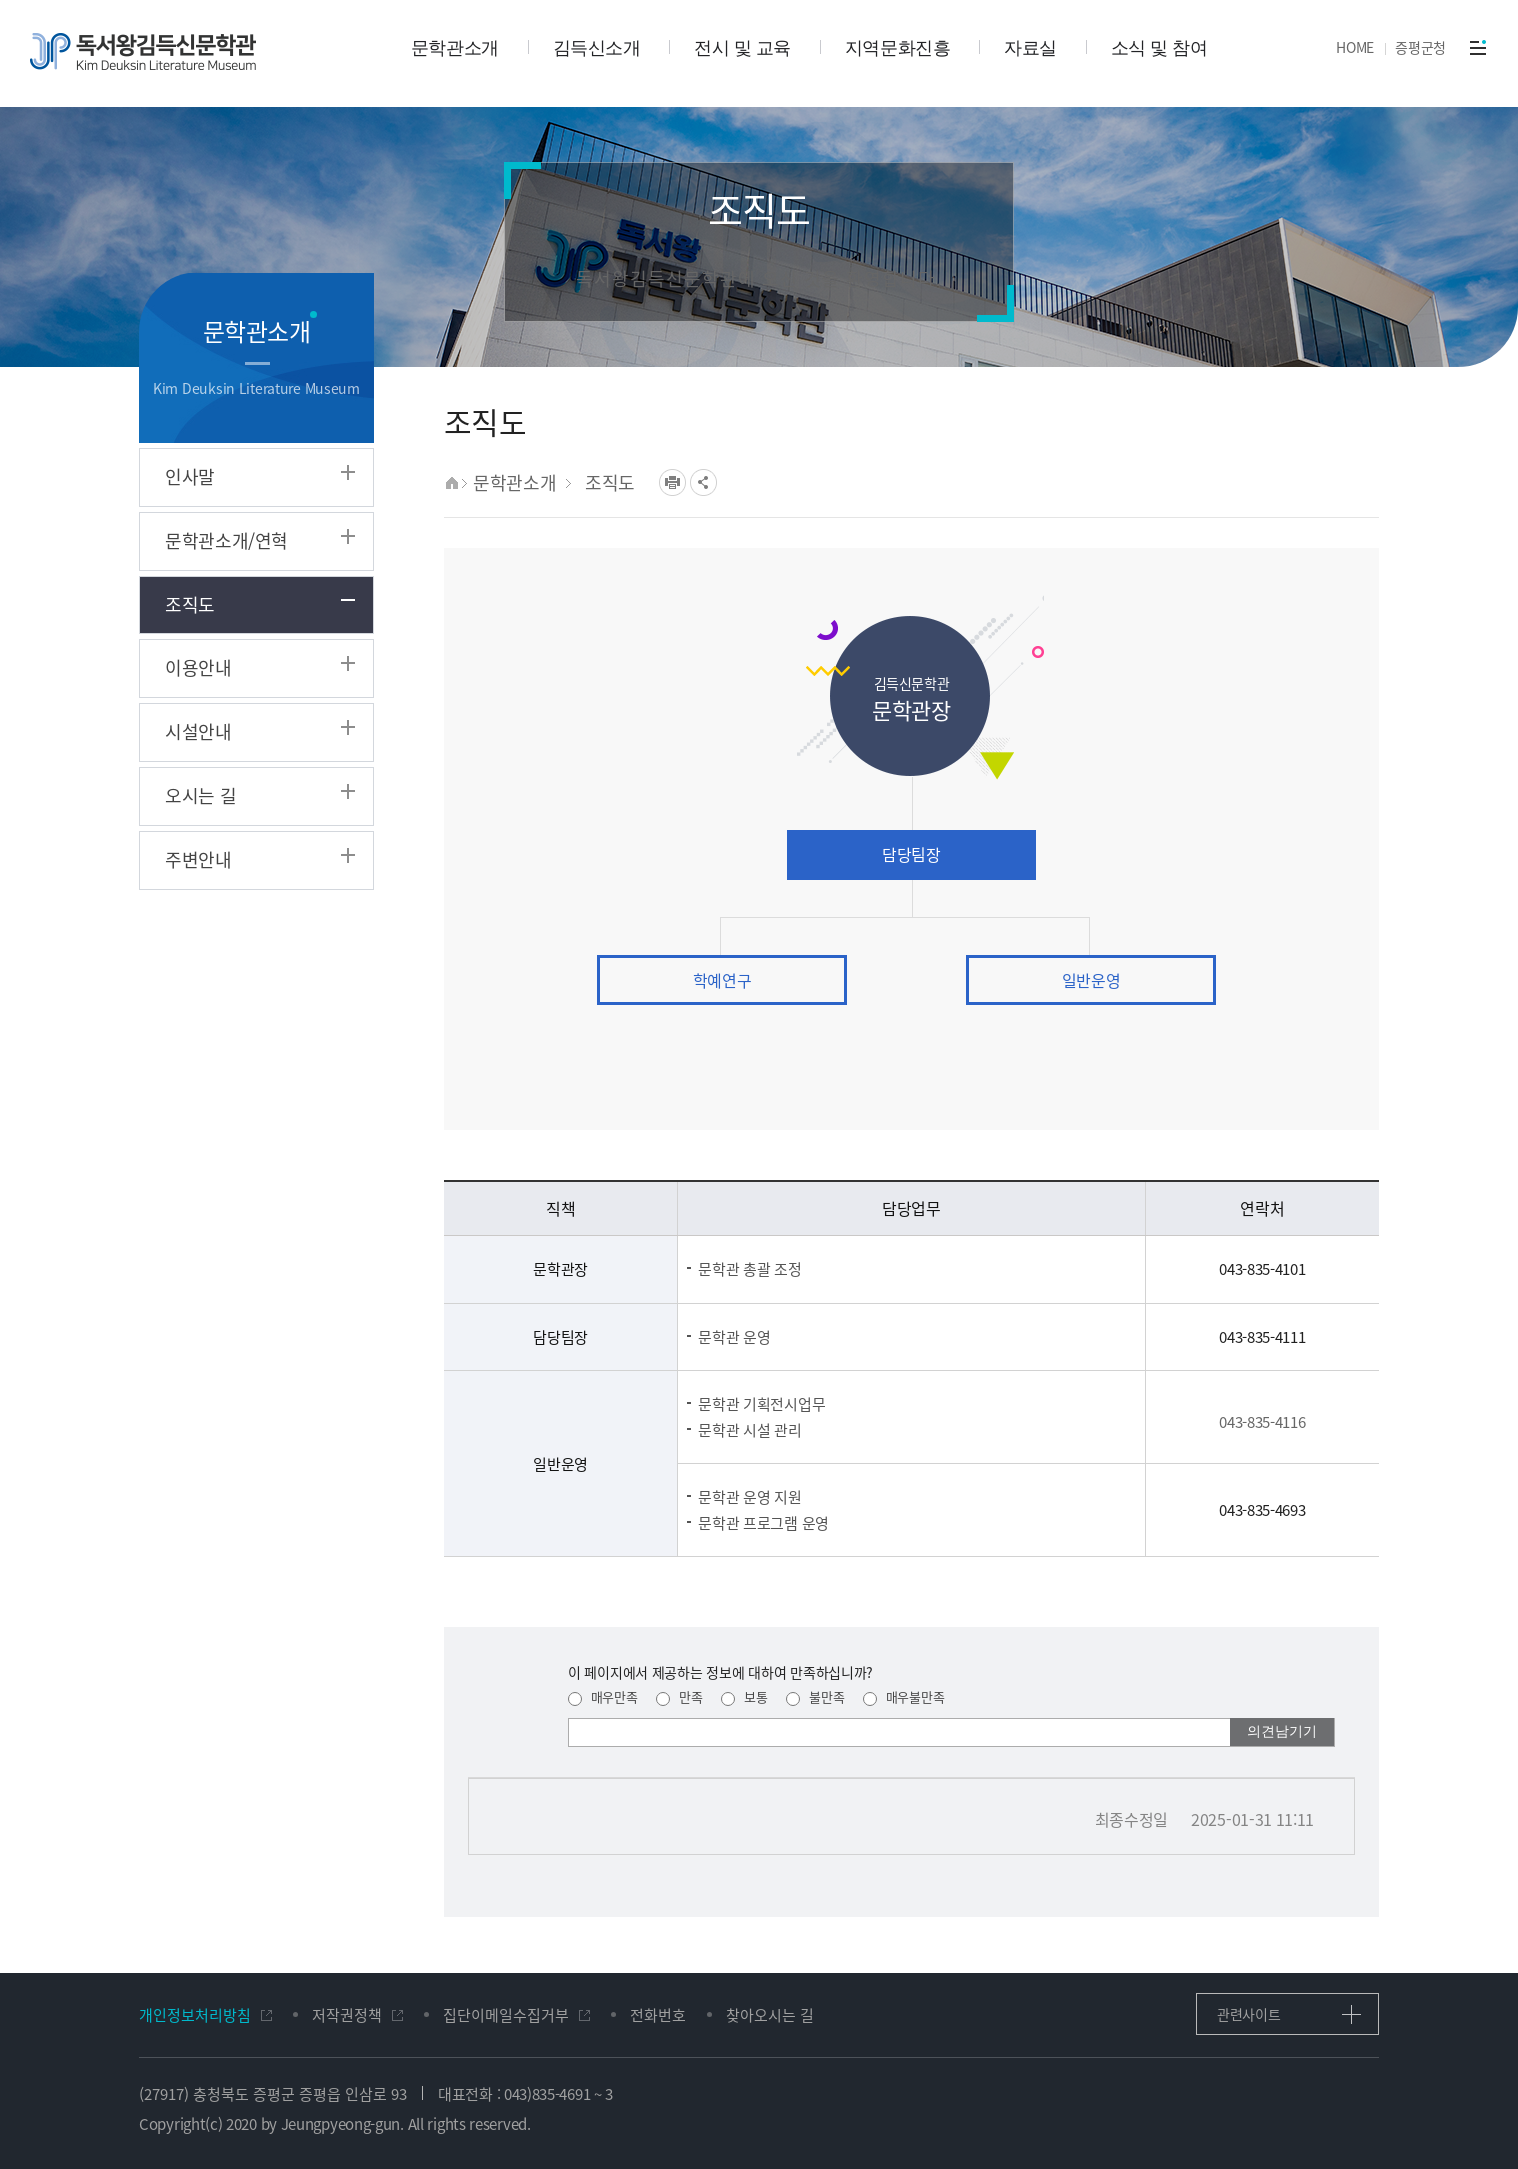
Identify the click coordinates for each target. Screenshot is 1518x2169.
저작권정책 (347, 2015)
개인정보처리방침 (195, 2015)
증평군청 (1420, 47)
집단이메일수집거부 (506, 2015)
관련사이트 (1249, 2014)
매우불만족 (903, 1696)
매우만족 (603, 1696)
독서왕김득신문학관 (143, 51)
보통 (744, 1696)
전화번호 (658, 2015)
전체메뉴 (1478, 47)
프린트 (672, 482)
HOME (1355, 47)
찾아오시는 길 (770, 2015)
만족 (679, 1696)
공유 (703, 482)
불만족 (815, 1696)
